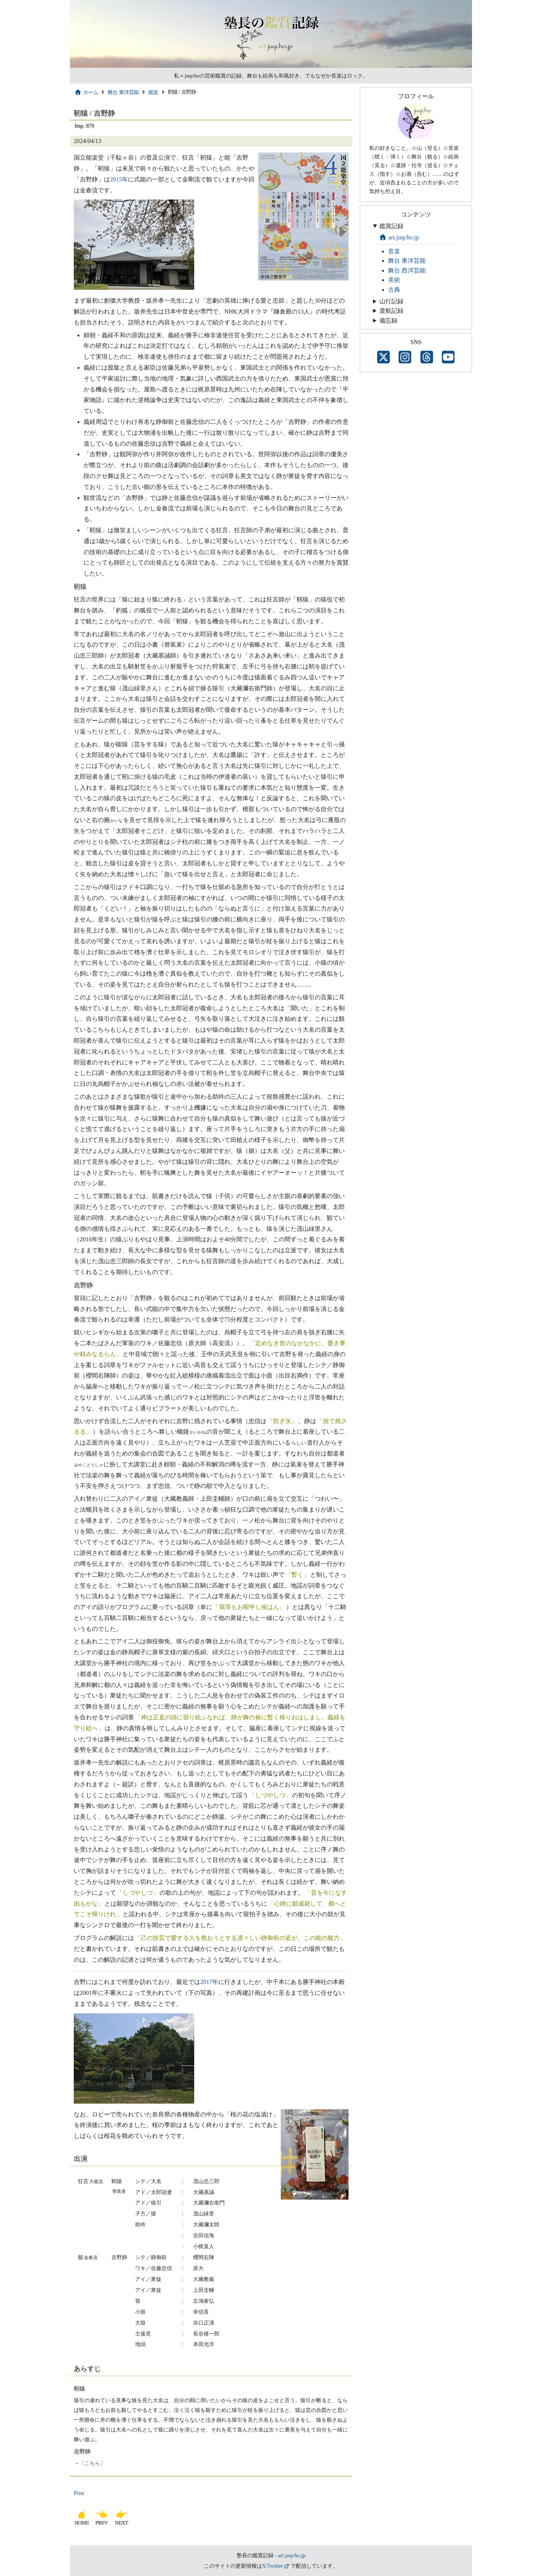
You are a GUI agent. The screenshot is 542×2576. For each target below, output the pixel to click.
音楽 (394, 251)
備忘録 (388, 320)
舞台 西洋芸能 (407, 270)
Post (79, 2493)
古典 (394, 289)
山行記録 (391, 301)
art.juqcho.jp (399, 237)
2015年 (119, 179)
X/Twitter (272, 2566)
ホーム (86, 92)
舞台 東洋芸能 (123, 92)
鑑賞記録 (391, 226)
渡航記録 (391, 311)
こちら (92, 2463)
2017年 (209, 1982)
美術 (394, 280)
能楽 (153, 92)
